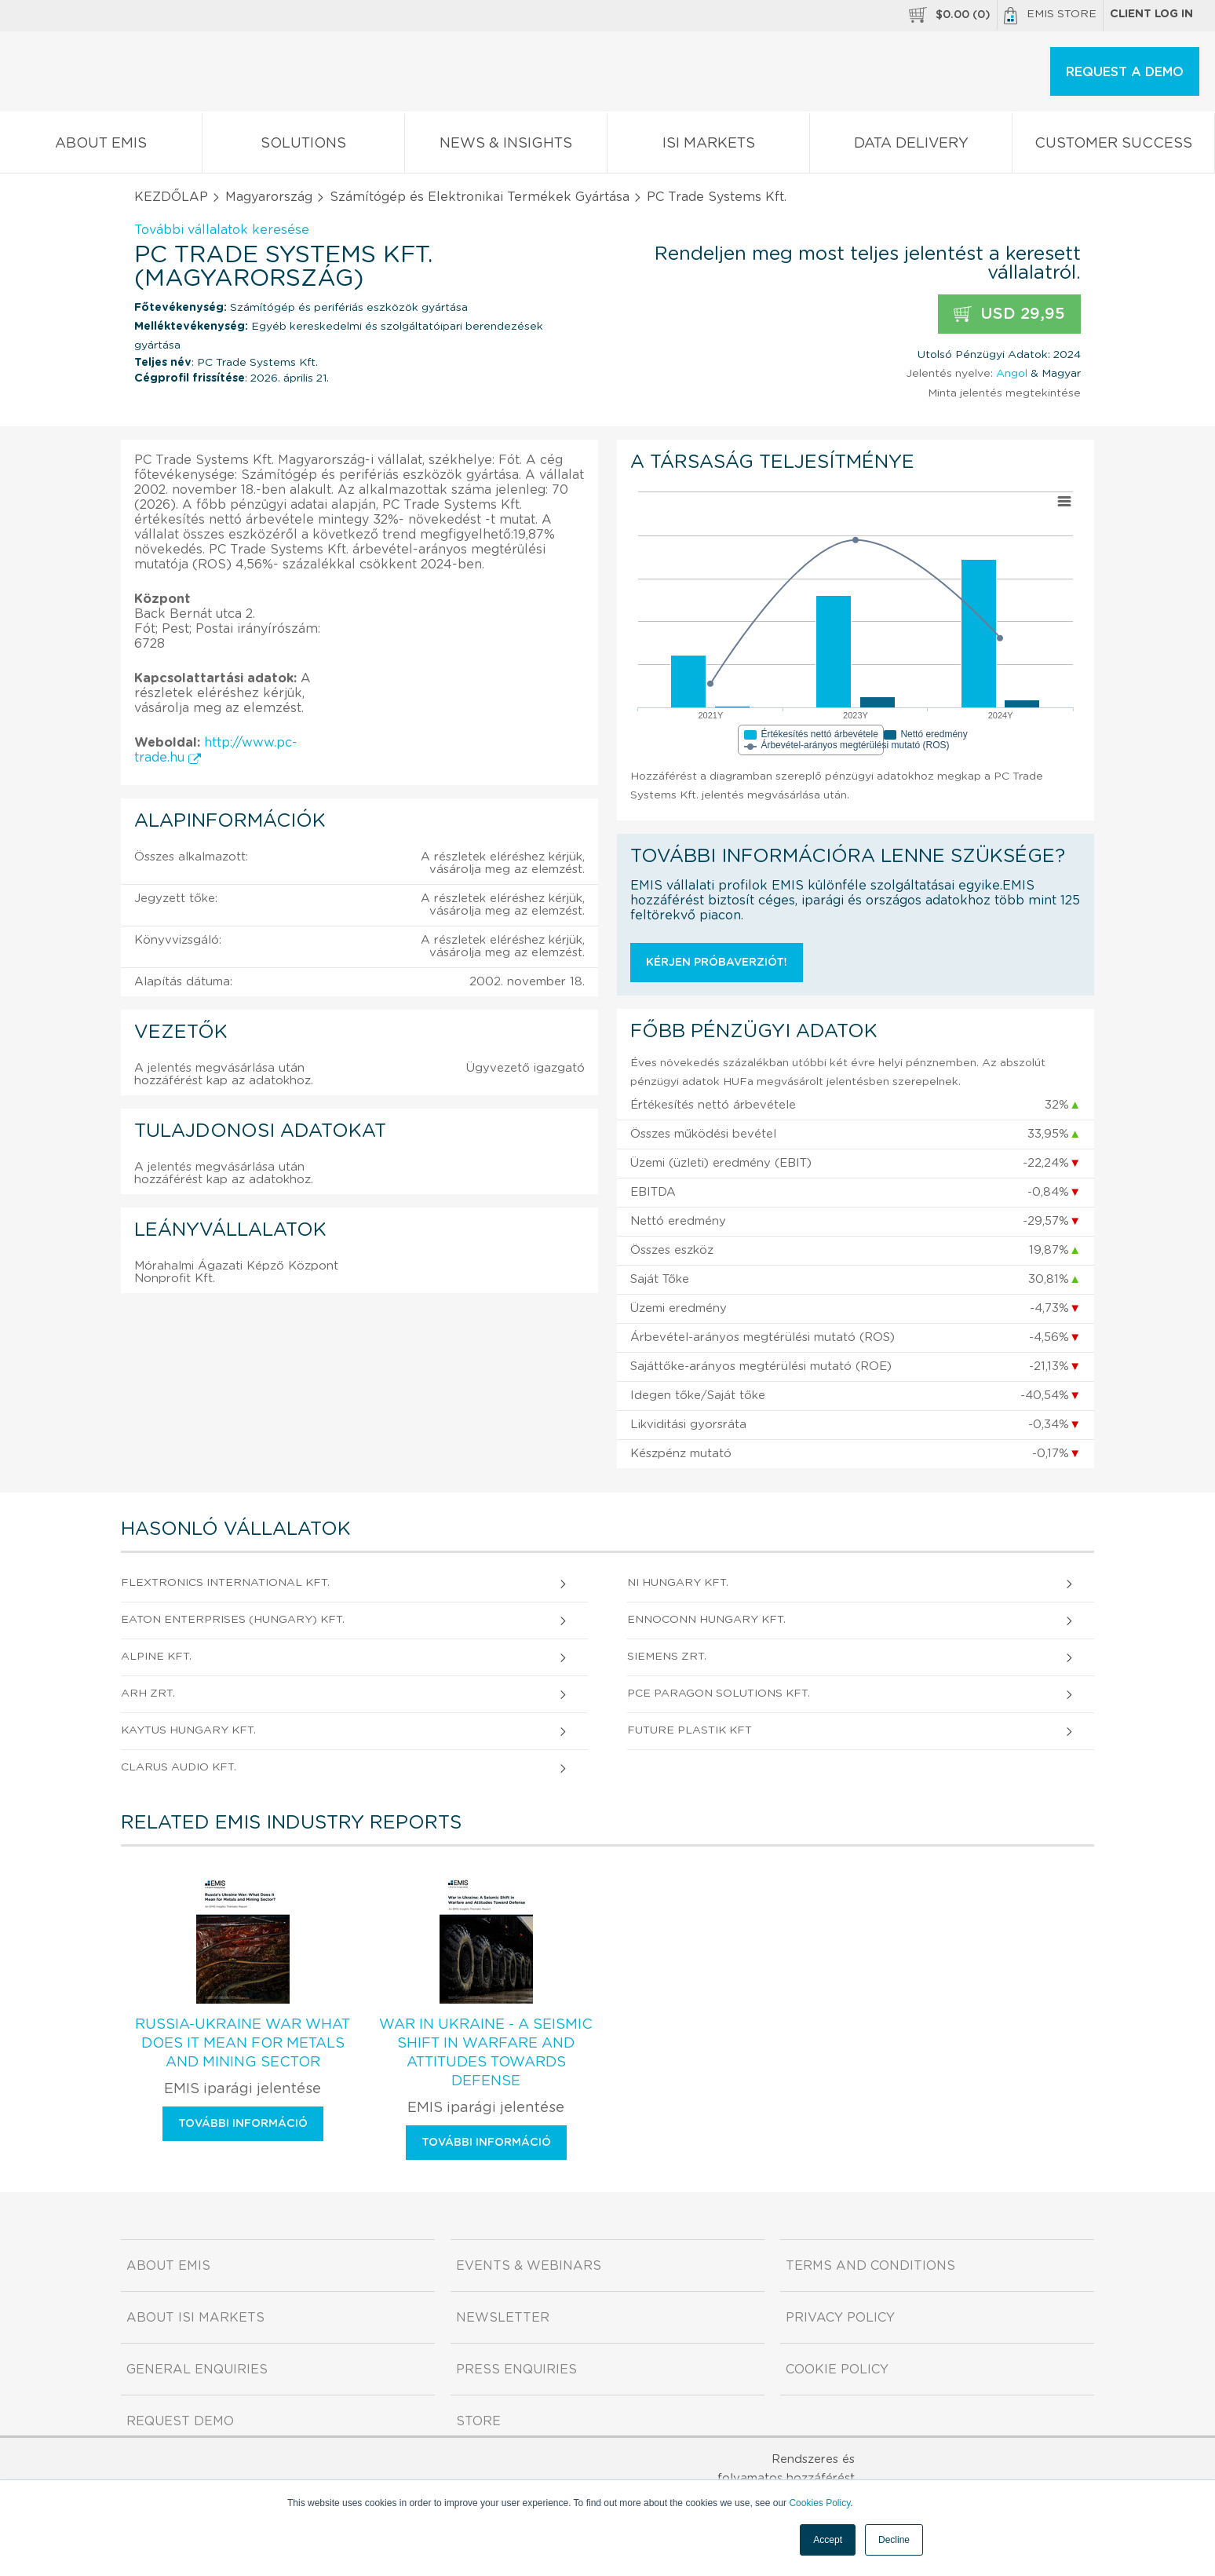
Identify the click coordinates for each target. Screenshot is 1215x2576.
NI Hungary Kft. (677, 1582)
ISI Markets (708, 146)
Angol (1011, 373)
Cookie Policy (837, 2369)
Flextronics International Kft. (225, 1582)
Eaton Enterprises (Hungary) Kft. (233, 1619)
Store (478, 2421)
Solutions (303, 146)
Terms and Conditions (870, 2266)
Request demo (180, 2421)
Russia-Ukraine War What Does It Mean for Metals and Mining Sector (242, 2044)
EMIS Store (1050, 15)
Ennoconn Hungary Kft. (706, 1619)
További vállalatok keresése (221, 230)
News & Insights (506, 146)
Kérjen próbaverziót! (716, 962)
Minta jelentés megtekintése (1004, 393)
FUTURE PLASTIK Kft (689, 1730)
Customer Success (1113, 146)
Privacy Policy (840, 2317)
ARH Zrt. (148, 1693)
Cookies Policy (819, 2502)
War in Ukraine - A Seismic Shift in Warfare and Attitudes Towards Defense (486, 2053)
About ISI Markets (195, 2317)
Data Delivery (911, 146)
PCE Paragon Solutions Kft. (718, 1693)
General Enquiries (197, 2369)
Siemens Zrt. (666, 1656)
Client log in (1151, 14)
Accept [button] (827, 2539)
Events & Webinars (528, 2266)
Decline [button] (894, 2539)
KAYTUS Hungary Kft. (188, 1730)
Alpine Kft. (156, 1656)
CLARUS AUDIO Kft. (178, 1767)
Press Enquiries (516, 2369)
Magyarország (268, 197)
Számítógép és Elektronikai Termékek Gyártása (479, 197)
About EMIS (101, 146)
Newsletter (502, 2317)
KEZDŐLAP (171, 197)
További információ (243, 2123)
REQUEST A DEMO (1125, 72)
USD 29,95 (1009, 314)
